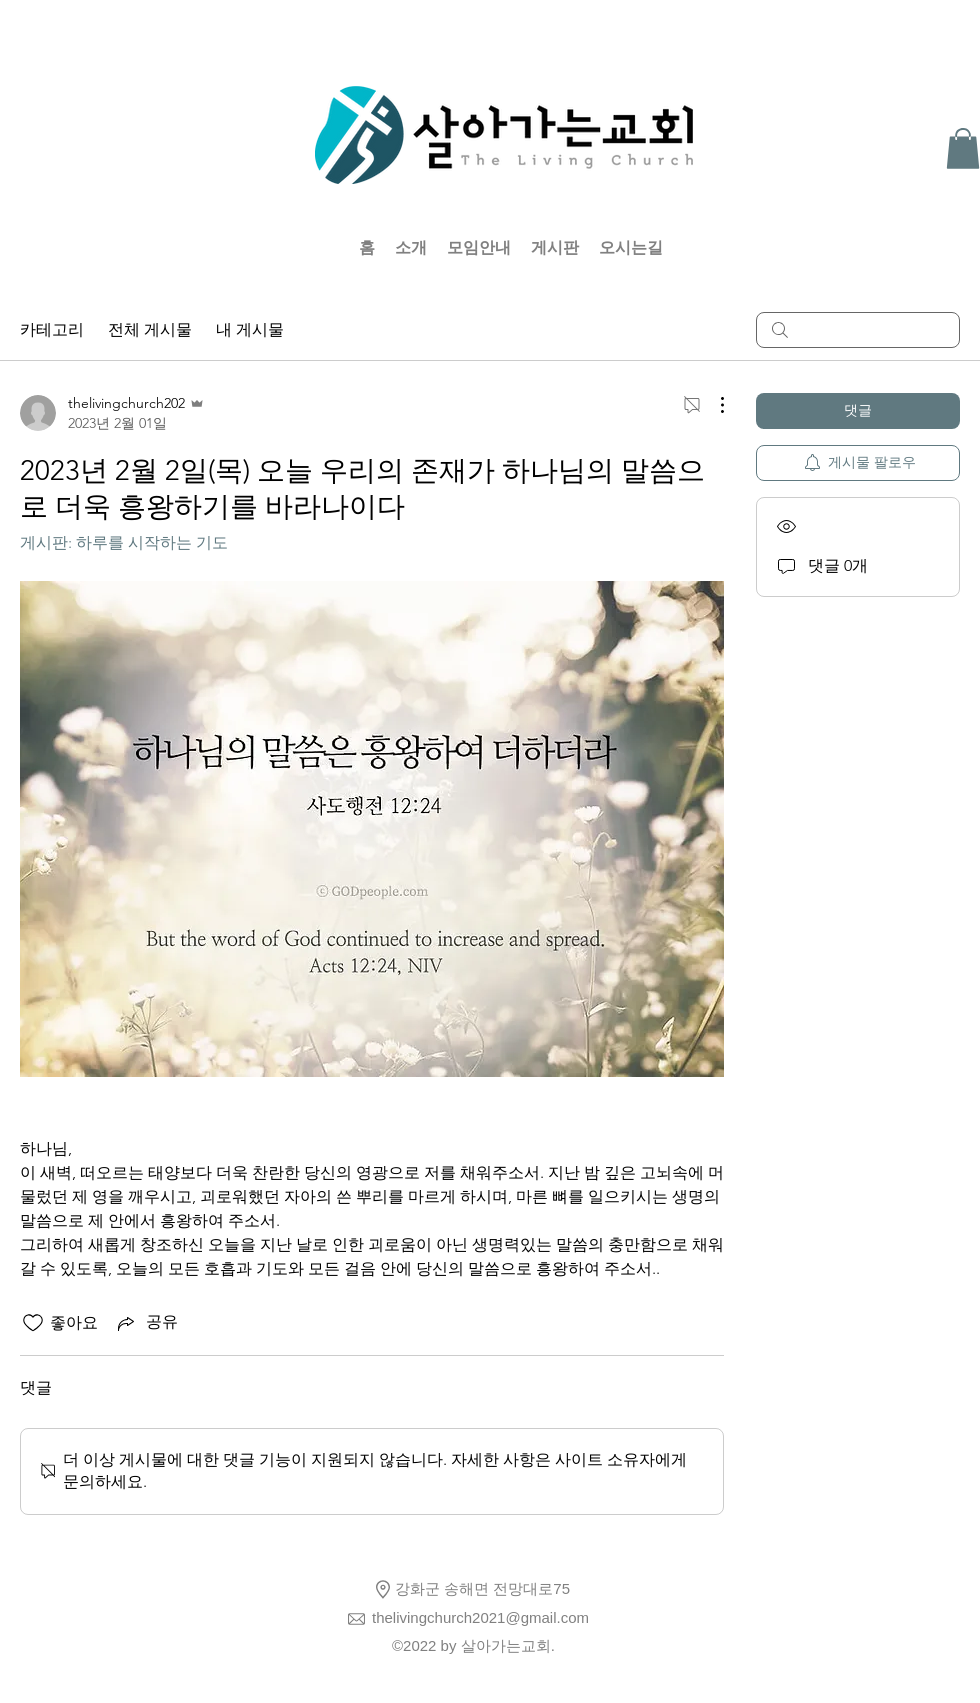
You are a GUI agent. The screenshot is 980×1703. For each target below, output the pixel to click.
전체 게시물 (150, 329)
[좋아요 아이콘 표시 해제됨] (33, 1323)
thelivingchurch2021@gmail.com (480, 1617)
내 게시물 (250, 329)
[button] (963, 148)
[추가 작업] (712, 405)
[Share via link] (146, 1323)
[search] (858, 330)
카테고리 (52, 329)
